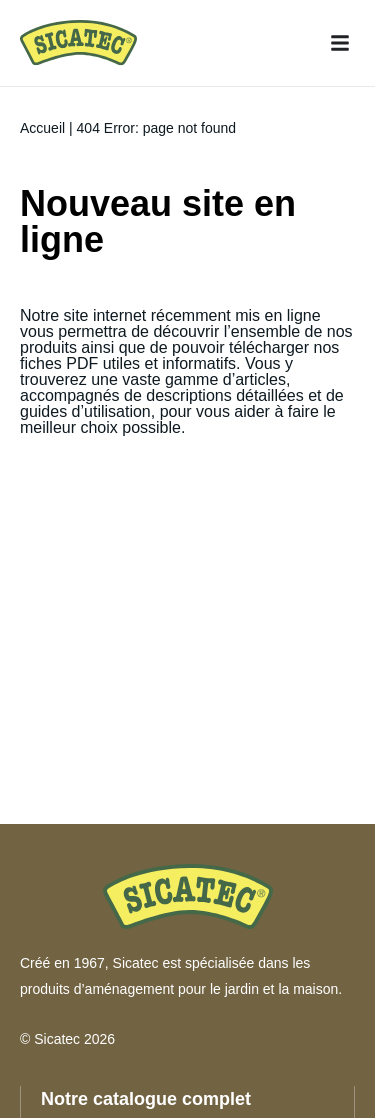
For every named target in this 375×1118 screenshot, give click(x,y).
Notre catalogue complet (146, 1099)
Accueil (42, 128)
